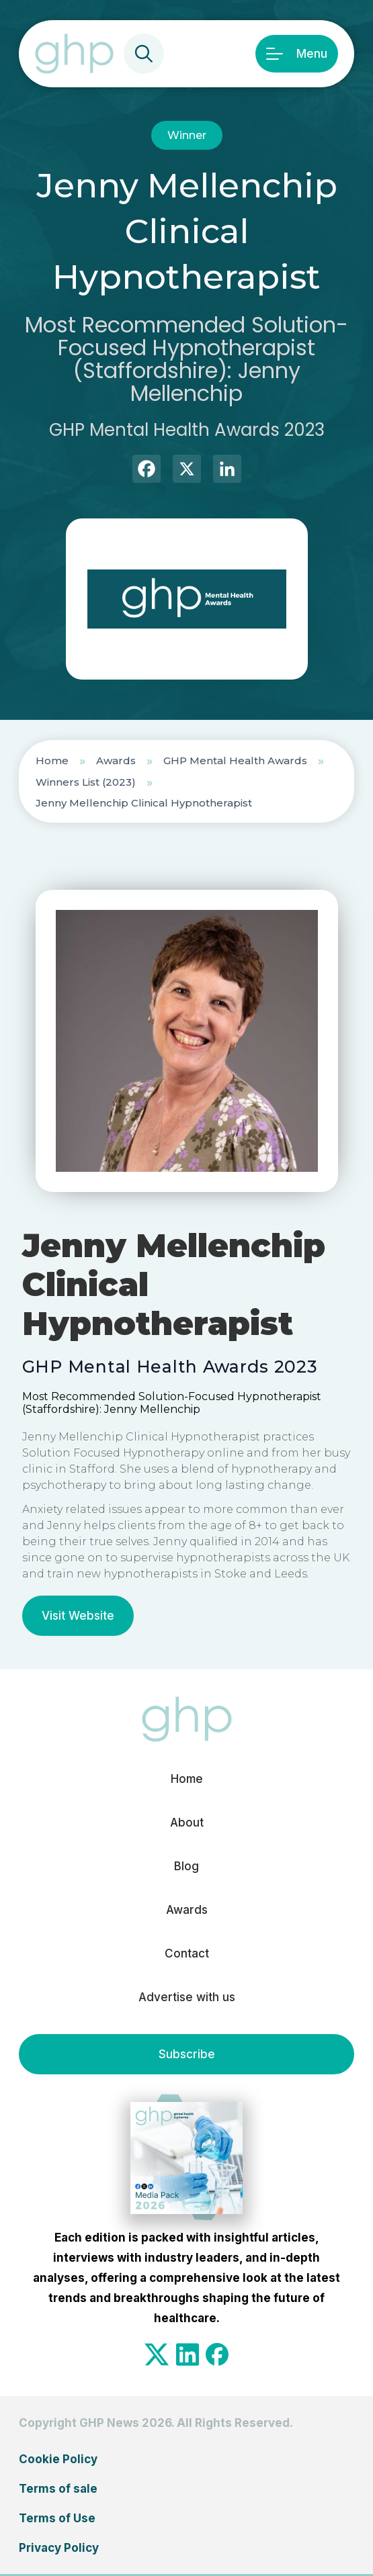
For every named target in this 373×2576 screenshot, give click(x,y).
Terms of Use (57, 2518)
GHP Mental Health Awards (235, 760)
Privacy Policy (59, 2548)
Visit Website (78, 1615)
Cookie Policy (58, 2459)
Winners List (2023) (86, 782)
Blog (186, 1866)
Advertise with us (186, 1997)
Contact (187, 1953)
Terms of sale (58, 2488)
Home (52, 760)
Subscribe (187, 2054)
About (187, 1822)
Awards (116, 760)
